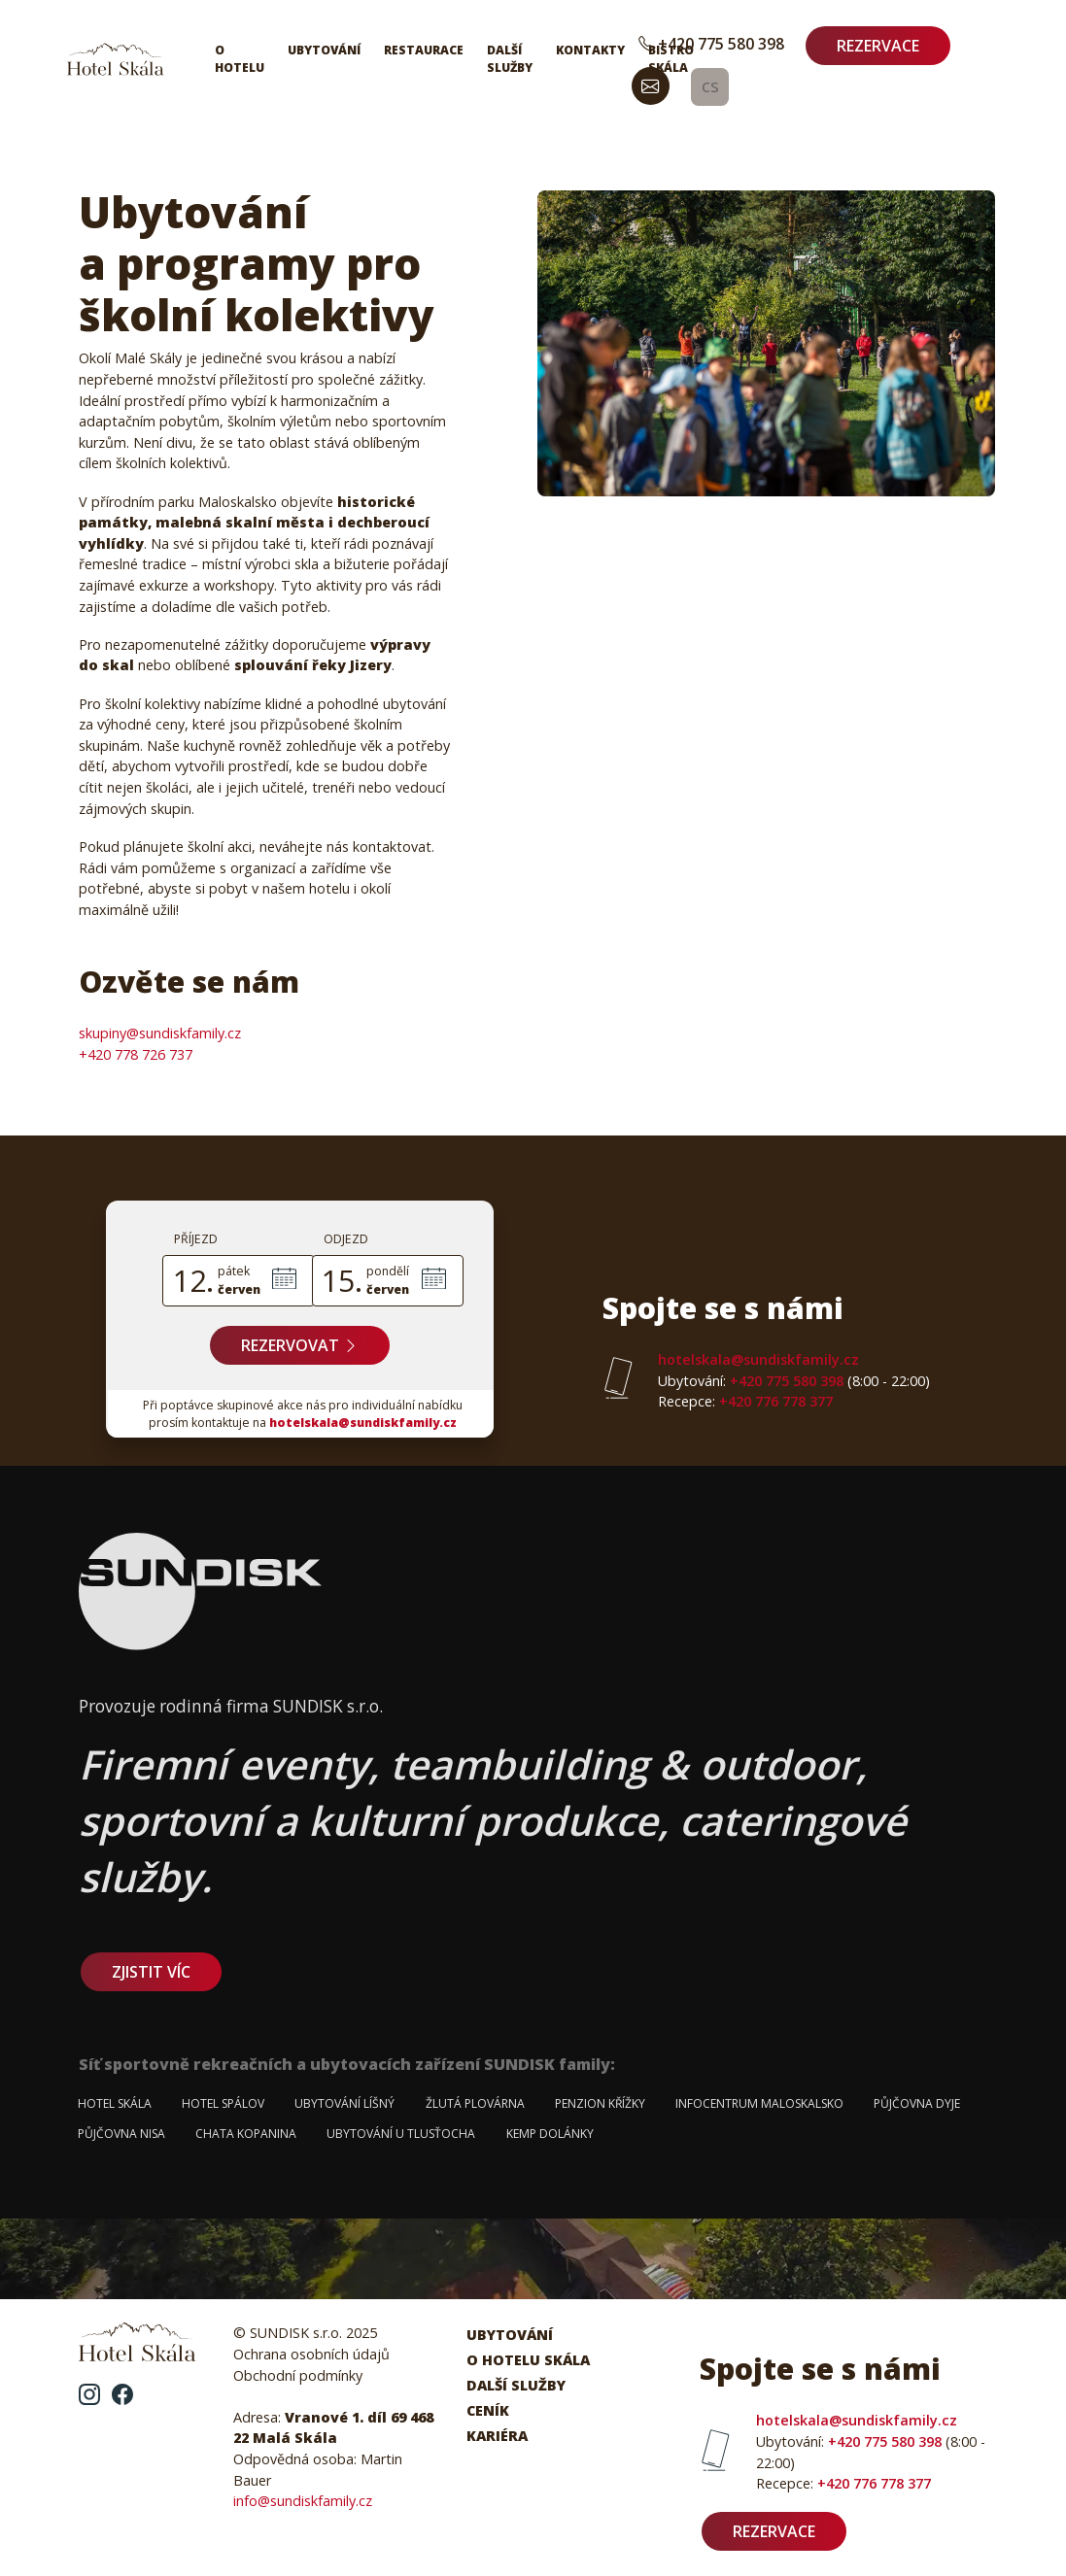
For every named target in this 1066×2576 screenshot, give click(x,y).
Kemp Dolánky (550, 2133)
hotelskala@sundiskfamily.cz (363, 1422)
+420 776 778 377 (745, 1401)
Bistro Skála (671, 59)
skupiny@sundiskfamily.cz (160, 1033)
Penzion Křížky (600, 2103)
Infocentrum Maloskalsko (759, 2103)
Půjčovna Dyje (917, 2103)
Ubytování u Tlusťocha (401, 2133)
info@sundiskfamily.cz (302, 2500)
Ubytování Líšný (344, 2103)
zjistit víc (151, 1972)
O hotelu (239, 59)
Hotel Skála (115, 2103)
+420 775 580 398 (711, 43)
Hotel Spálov (223, 2103)
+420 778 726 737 (135, 1054)
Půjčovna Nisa (121, 2133)
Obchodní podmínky (297, 2375)
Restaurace (424, 50)
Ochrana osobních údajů (311, 2354)
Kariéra (497, 2435)
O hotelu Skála (528, 2360)
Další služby (510, 59)
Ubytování (324, 50)
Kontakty (590, 50)
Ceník (487, 2410)
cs (710, 85)
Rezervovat (300, 1345)
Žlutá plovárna (475, 2103)
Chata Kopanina (245, 2133)
